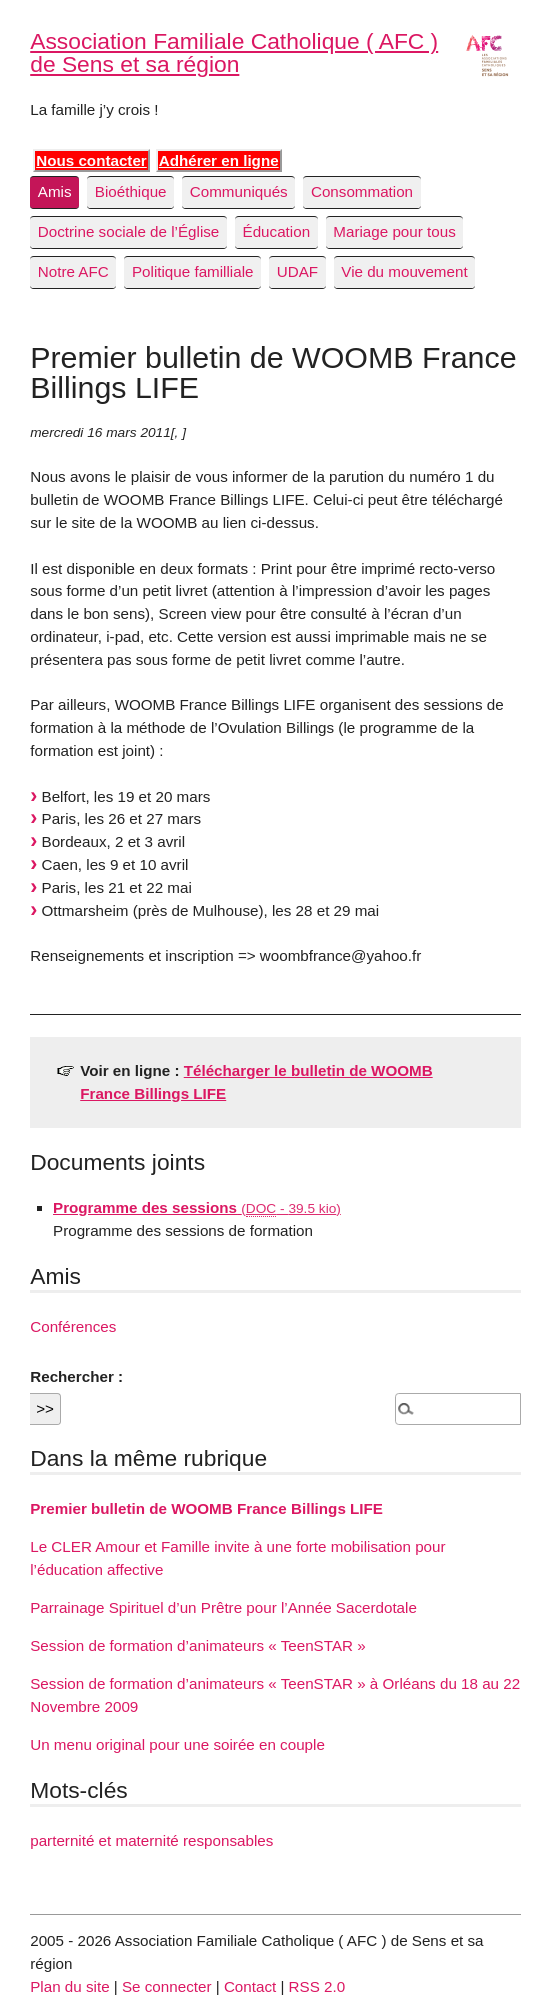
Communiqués (239, 191)
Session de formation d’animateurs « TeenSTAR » (197, 1645)
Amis (55, 191)
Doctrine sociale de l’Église (129, 231)
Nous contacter (91, 160)
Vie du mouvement (404, 271)
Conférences (73, 1326)
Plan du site (69, 1986)
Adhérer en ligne (219, 160)
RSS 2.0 (317, 1986)
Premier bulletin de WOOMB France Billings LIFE (206, 1508)
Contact (250, 1986)
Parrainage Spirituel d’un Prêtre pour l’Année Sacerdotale (223, 1607)
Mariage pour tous (394, 231)
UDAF (297, 271)
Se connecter (167, 1986)
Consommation (362, 191)
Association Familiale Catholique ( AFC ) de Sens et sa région (234, 52)
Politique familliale (193, 271)
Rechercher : (76, 1376)
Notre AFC (73, 271)
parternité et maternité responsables (151, 1840)
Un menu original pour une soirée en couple (177, 1744)
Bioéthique (131, 191)
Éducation (277, 231)
